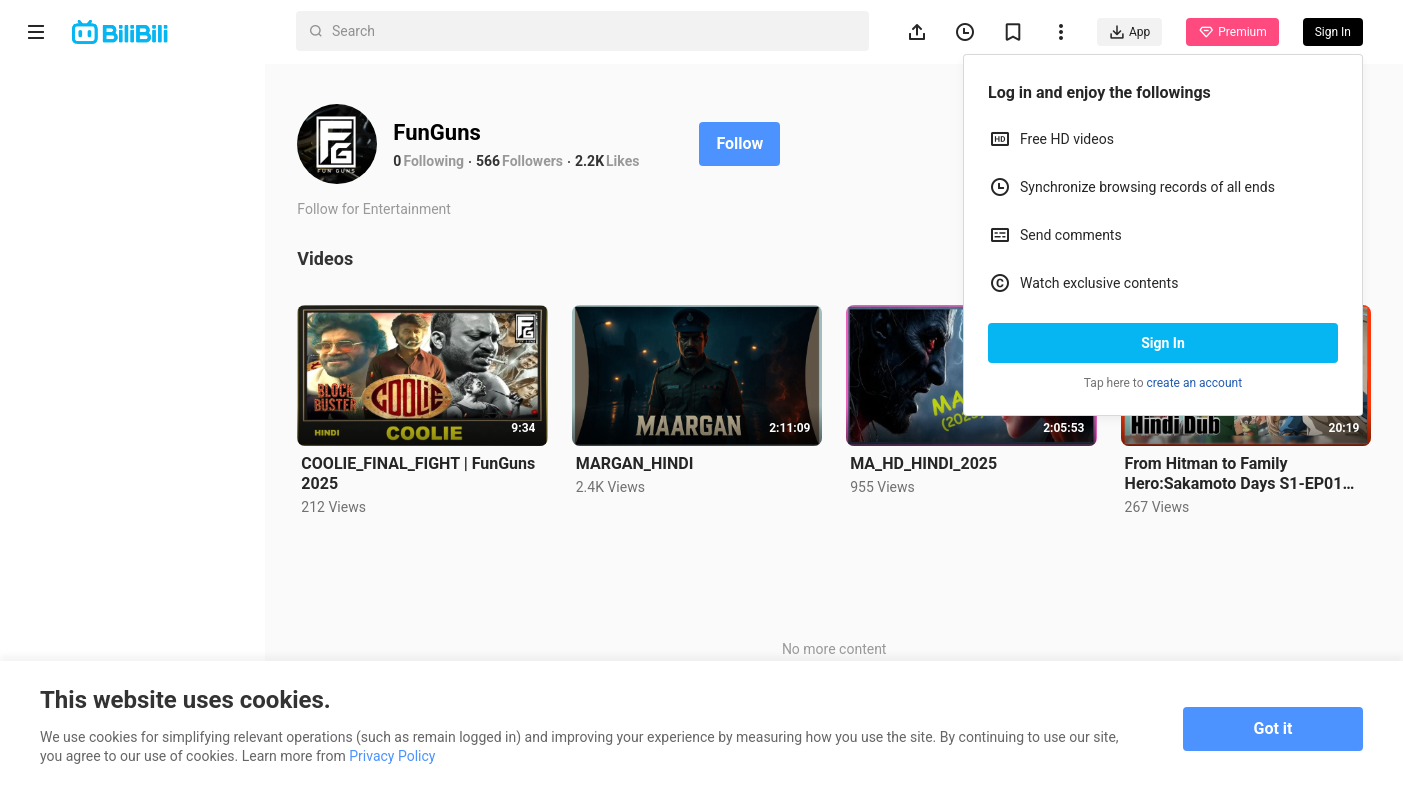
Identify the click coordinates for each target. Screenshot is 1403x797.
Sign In (1163, 343)
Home (69, 88)
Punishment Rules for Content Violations (117, 633)
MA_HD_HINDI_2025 (927, 462)
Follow (746, 143)
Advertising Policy (79, 598)
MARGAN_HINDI (640, 462)
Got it (1273, 728)
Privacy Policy (184, 572)
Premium (1232, 32)
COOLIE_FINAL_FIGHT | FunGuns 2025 (425, 472)
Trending (79, 232)
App (1129, 32)
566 (495, 161)
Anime (71, 136)
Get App (196, 546)
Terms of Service (76, 572)
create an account (1195, 383)
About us (52, 546)
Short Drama (93, 184)
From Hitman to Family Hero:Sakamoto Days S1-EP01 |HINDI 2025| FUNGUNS (1235, 473)
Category (80, 280)
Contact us (125, 546)
